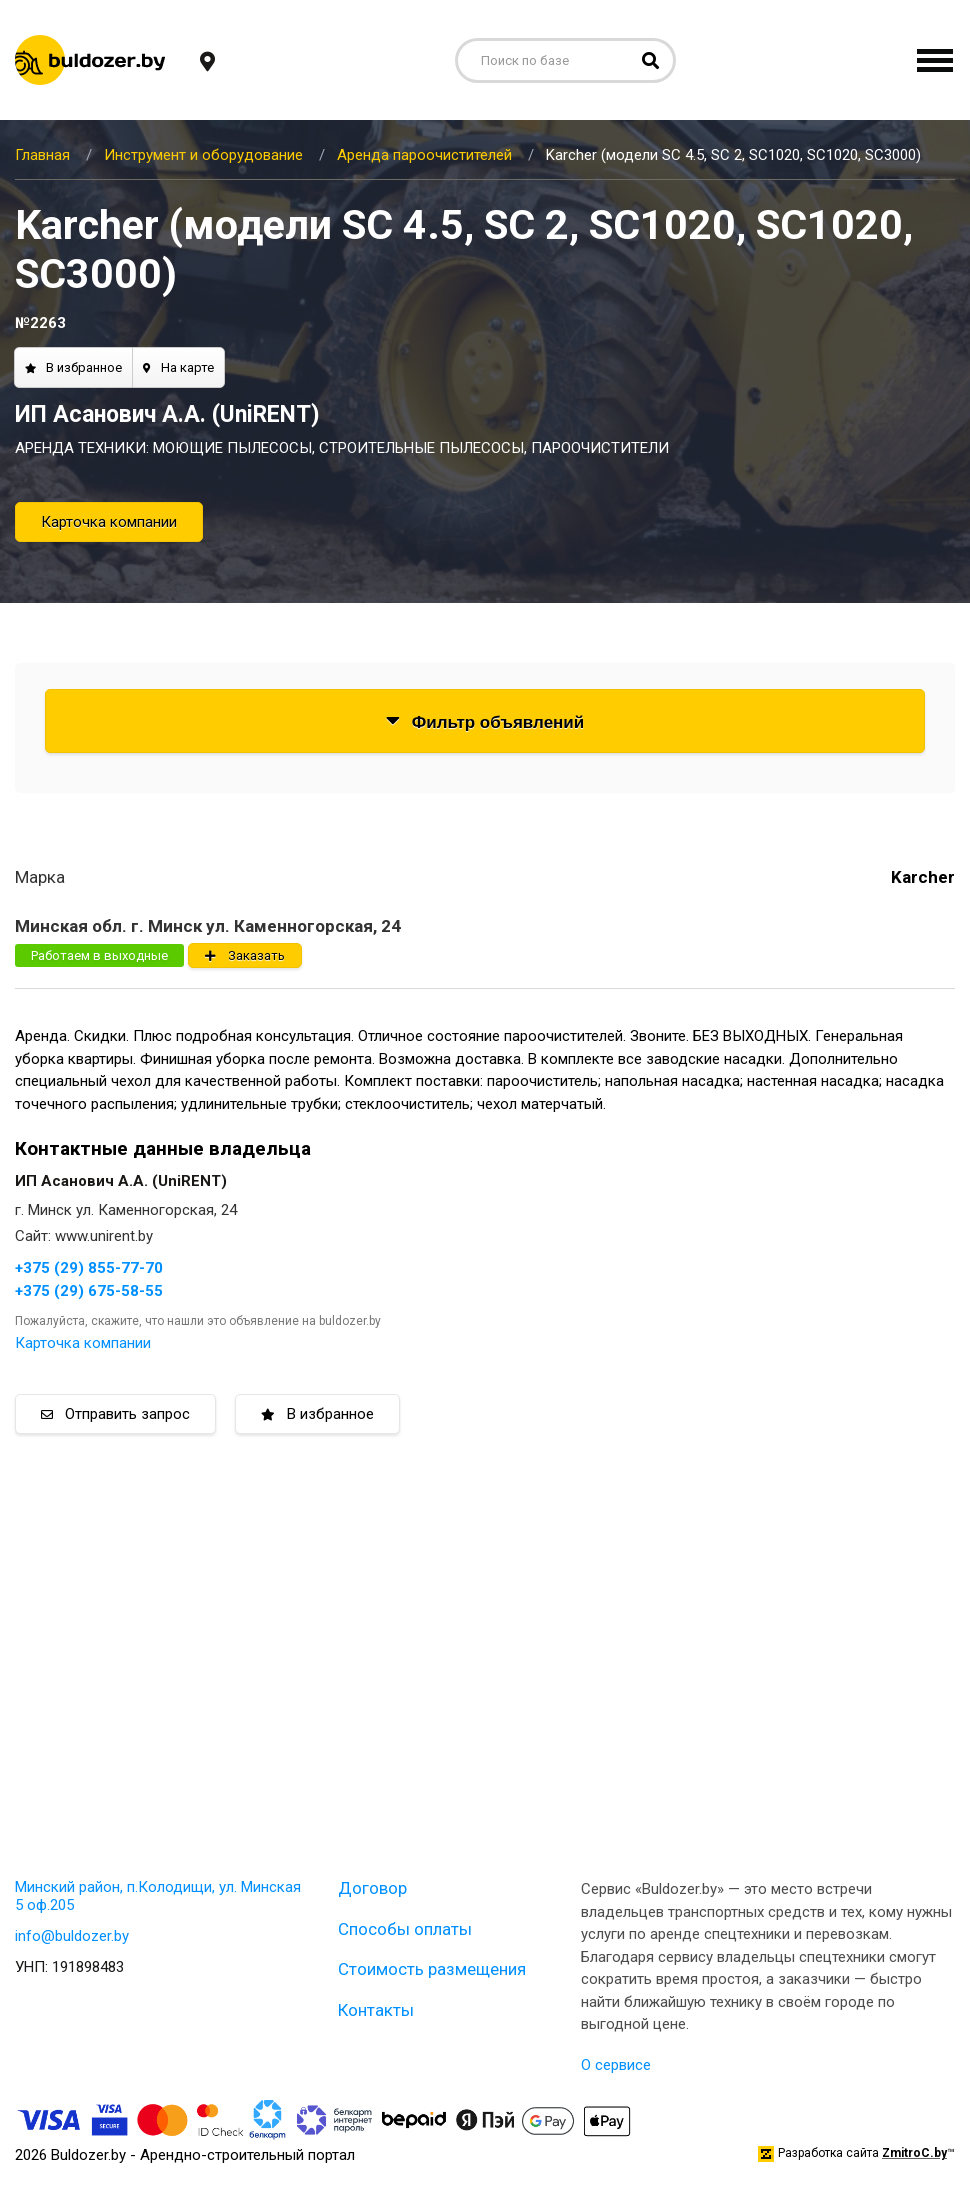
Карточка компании (109, 522)
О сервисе (616, 2065)
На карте (178, 367)
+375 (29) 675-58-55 (89, 1291)
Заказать (245, 955)
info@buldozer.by (72, 1936)
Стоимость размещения (432, 1969)
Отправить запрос (115, 1414)
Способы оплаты (405, 1929)
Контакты (376, 2010)
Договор (372, 1888)
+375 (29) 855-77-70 (89, 1268)
